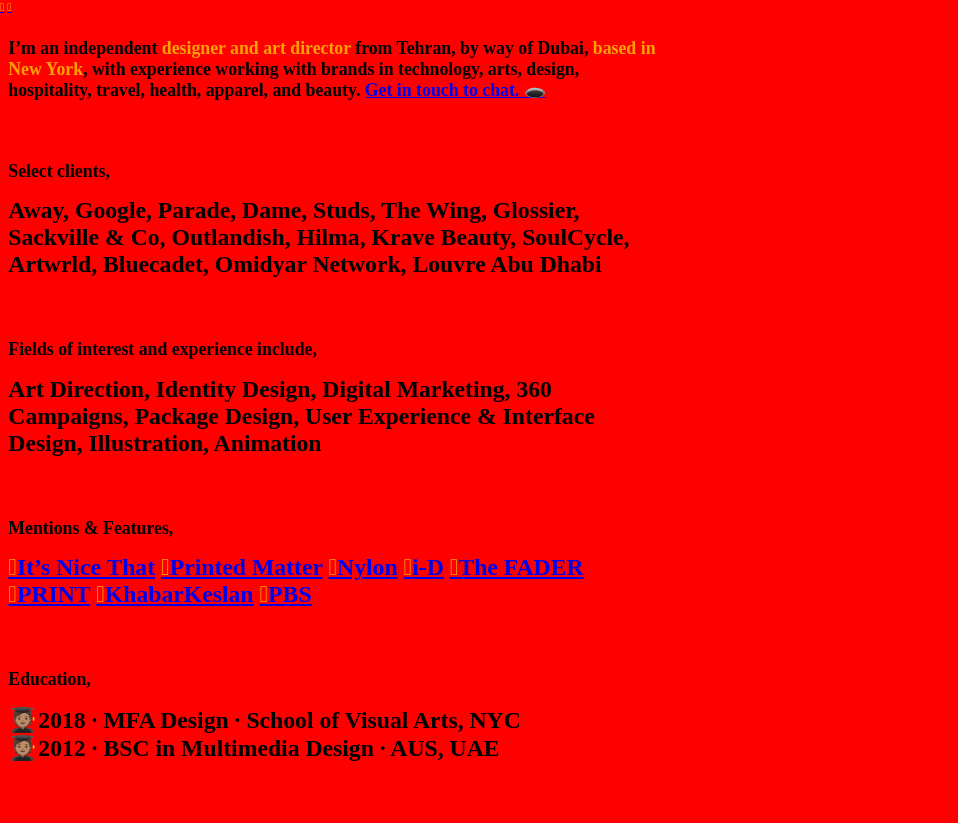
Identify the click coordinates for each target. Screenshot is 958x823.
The (477, 567)
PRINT (49, 594)
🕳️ (532, 90)
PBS (285, 594)
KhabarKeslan (174, 594)
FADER (544, 567)
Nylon (362, 567)
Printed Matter (241, 567)
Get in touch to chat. (442, 90)
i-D (424, 567)
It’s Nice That (86, 567)
